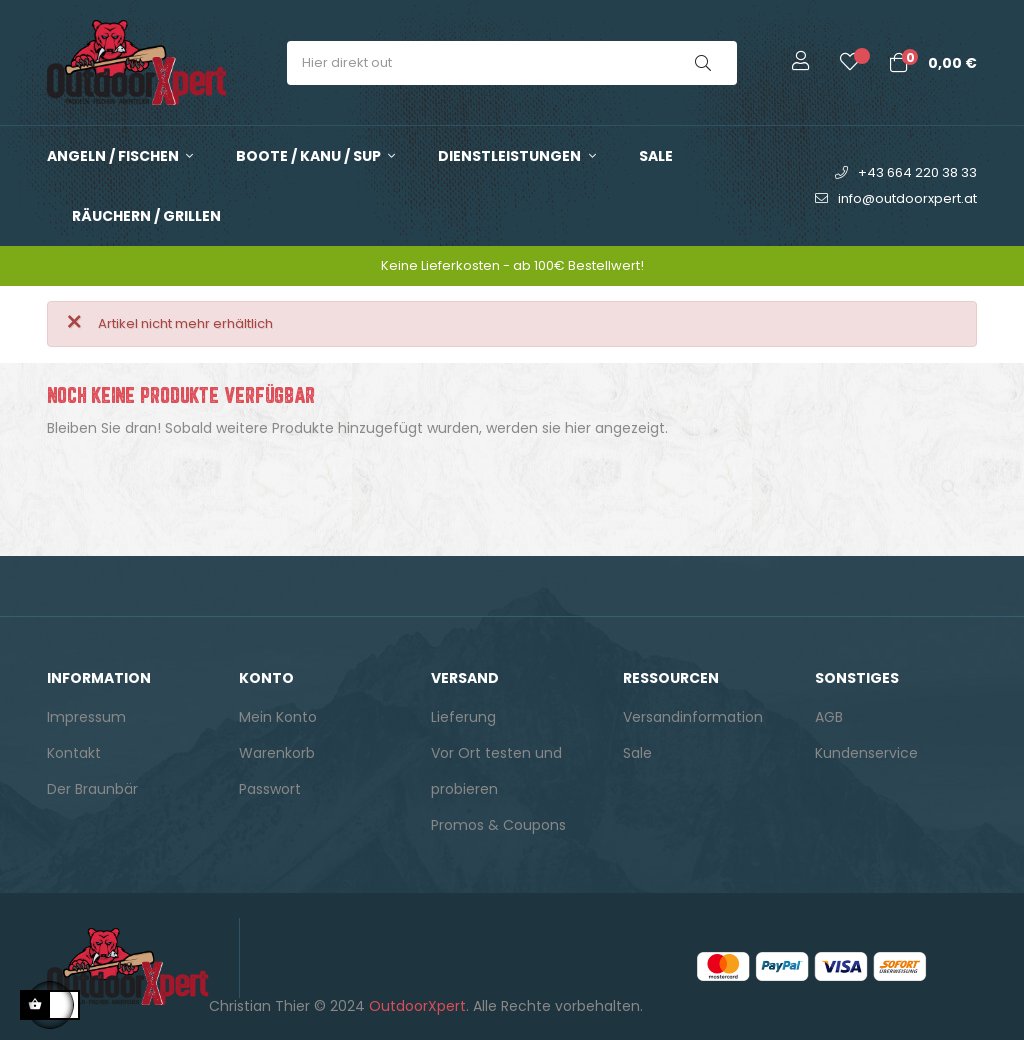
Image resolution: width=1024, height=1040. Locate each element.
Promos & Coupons (498, 825)
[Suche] (512, 478)
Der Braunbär (92, 789)
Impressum (86, 717)
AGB (829, 717)
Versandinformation (693, 717)
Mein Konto (278, 717)
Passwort (270, 789)
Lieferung (463, 717)
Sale (637, 753)
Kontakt (74, 753)
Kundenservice (866, 753)
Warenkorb (277, 753)
